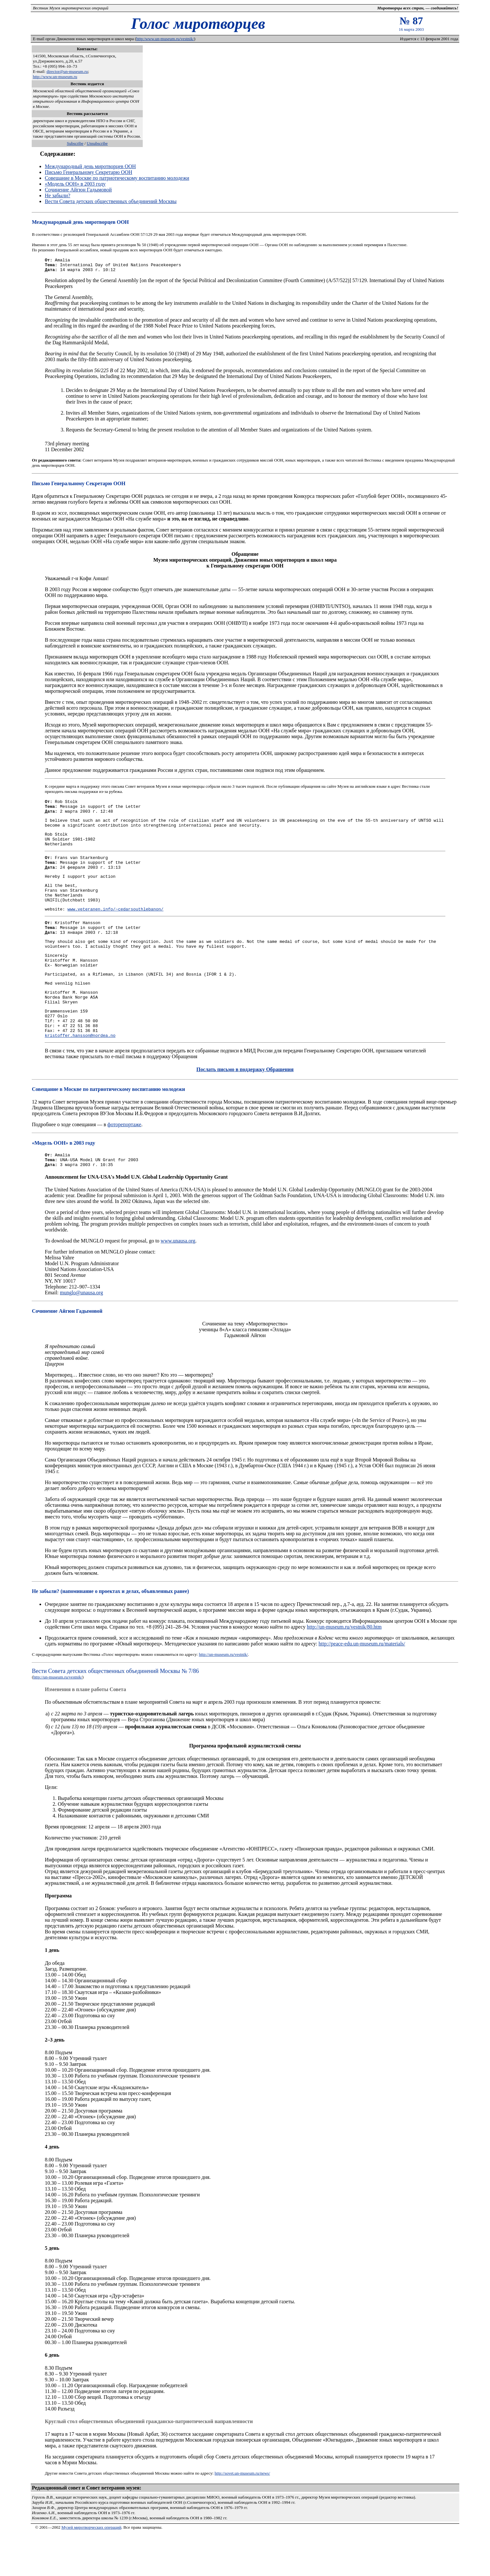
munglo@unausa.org (81, 1333)
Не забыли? (57, 195)
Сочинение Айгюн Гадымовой (78, 189)
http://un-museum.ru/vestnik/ (223, 1695)
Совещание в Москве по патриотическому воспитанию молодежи (117, 178)
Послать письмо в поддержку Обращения (245, 1107)
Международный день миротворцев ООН (90, 166)
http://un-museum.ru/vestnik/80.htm (344, 1667)
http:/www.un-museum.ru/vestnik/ (165, 38)
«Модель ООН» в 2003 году (75, 184)
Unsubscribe (97, 143)
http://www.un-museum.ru (55, 76)
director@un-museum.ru (67, 71)
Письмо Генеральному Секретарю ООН (88, 172)
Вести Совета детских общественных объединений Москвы (110, 201)
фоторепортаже (124, 1162)
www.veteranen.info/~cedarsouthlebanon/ (115, 928)
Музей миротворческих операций (91, 2568)
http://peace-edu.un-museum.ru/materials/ (361, 1684)
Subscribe (75, 143)
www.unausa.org (178, 1281)
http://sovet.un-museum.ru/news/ (242, 2514)
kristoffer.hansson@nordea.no (80, 1073)
